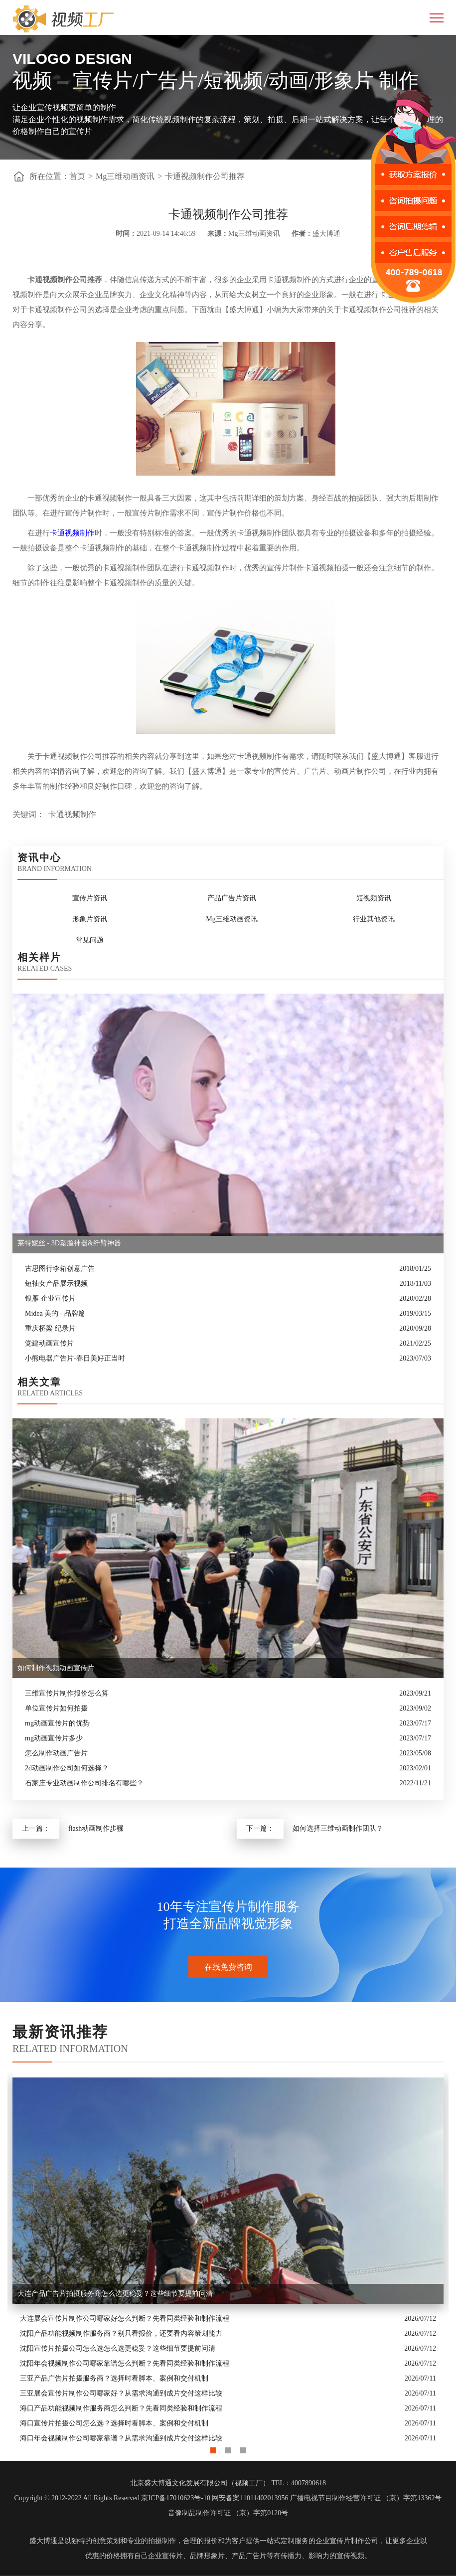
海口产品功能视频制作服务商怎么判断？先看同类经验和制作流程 (121, 2408)
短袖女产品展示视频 (56, 1283)
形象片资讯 (89, 919)
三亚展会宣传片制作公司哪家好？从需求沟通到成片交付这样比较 (121, 2393)
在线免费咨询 (228, 1967)
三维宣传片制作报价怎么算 (67, 1693)
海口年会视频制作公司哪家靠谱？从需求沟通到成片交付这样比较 (121, 2438)
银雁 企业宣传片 (50, 1298)
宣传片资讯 (89, 898)
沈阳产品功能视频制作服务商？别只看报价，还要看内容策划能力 (121, 2333)
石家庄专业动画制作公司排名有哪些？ (84, 1783)
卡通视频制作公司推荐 (205, 176)
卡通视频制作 (72, 533)
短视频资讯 (373, 898)
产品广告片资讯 (231, 898)
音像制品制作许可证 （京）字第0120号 (228, 2513)
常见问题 (90, 940)
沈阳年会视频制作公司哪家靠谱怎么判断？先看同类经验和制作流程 (124, 2363)
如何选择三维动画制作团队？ (338, 1828)
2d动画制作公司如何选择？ (67, 1768)
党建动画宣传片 (49, 1343)
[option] (228, 2259)
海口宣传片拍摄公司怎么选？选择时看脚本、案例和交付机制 (114, 2423)
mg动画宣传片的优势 (57, 1723)
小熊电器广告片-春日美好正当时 (75, 1358)
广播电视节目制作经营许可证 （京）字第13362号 (366, 2498)
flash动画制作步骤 (96, 1828)
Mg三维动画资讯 (125, 176)
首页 (77, 176)
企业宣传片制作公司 (346, 2541)
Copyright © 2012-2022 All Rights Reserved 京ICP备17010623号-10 (112, 2498)
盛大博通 (43, 2541)
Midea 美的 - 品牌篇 (55, 1313)
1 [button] (213, 2447)
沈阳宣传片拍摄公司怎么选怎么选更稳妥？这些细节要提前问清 (117, 2348)
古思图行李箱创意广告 (60, 1268)
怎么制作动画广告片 (56, 1753)
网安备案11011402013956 (250, 2498)
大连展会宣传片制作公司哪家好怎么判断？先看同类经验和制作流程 (124, 2318)
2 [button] (228, 2447)
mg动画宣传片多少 (54, 1738)
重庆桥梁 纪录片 (50, 1328)
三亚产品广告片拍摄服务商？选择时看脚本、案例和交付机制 (114, 2378)
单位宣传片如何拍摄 (56, 1708)
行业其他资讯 (374, 919)
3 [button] (243, 2447)
